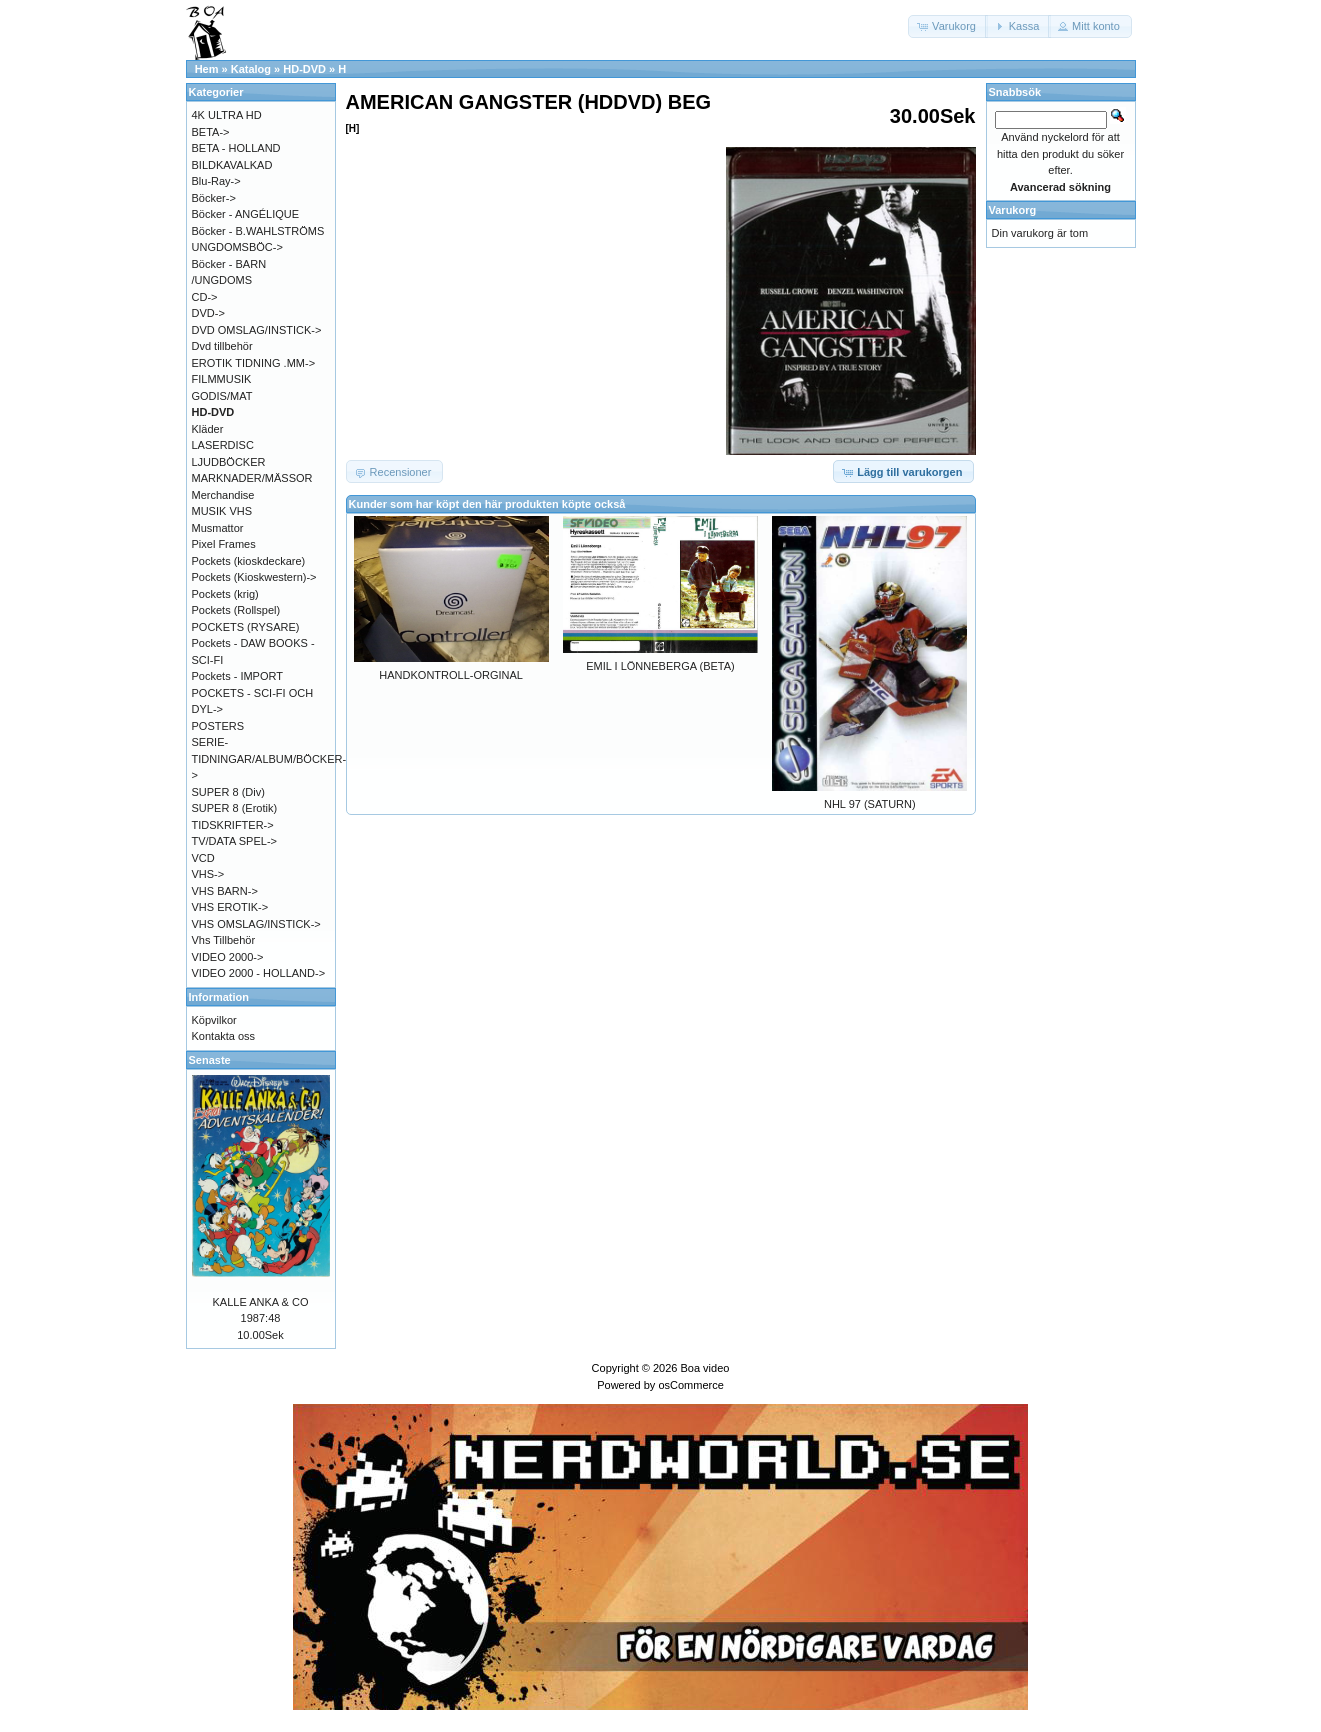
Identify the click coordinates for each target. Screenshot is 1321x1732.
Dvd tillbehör (222, 346)
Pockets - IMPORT (237, 676)
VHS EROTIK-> (230, 907)
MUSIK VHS (222, 511)
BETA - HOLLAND (236, 148)
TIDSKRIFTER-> (233, 825)
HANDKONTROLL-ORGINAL (451, 675)
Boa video (704, 1368)
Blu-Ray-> (216, 181)
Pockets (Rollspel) (236, 610)
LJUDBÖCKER (229, 462)
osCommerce (690, 1385)
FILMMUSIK (222, 379)
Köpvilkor (214, 1020)
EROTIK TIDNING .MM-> (254, 363)
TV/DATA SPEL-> (234, 841)
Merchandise (223, 495)
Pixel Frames (224, 544)
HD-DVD (304, 69)
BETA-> (211, 132)
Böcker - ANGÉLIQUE (246, 214)
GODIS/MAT (222, 396)
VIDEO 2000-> (228, 957)
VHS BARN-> (225, 891)
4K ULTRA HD (227, 115)
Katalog (251, 69)
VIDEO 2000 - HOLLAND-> (259, 973)
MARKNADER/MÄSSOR (252, 478)
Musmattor (218, 528)
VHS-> (208, 874)
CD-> (205, 297)
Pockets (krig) (225, 594)
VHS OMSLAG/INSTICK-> (256, 924)
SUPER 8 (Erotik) (235, 808)
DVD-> (208, 313)
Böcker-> (214, 198)
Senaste (210, 1060)
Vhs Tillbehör (224, 940)
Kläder (208, 429)
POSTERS (218, 726)
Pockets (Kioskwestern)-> (254, 577)
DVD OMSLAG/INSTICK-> (257, 330)
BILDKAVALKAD (232, 165)
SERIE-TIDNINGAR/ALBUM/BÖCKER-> (269, 758)
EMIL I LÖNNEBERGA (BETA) (660, 666)
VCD (203, 858)
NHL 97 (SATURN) (870, 804)
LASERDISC (223, 445)
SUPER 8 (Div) (228, 792)
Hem (207, 69)
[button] (948, 26)
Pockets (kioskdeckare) (249, 561)
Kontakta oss (224, 1036)
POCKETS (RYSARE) (246, 627)
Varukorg (1013, 210)
